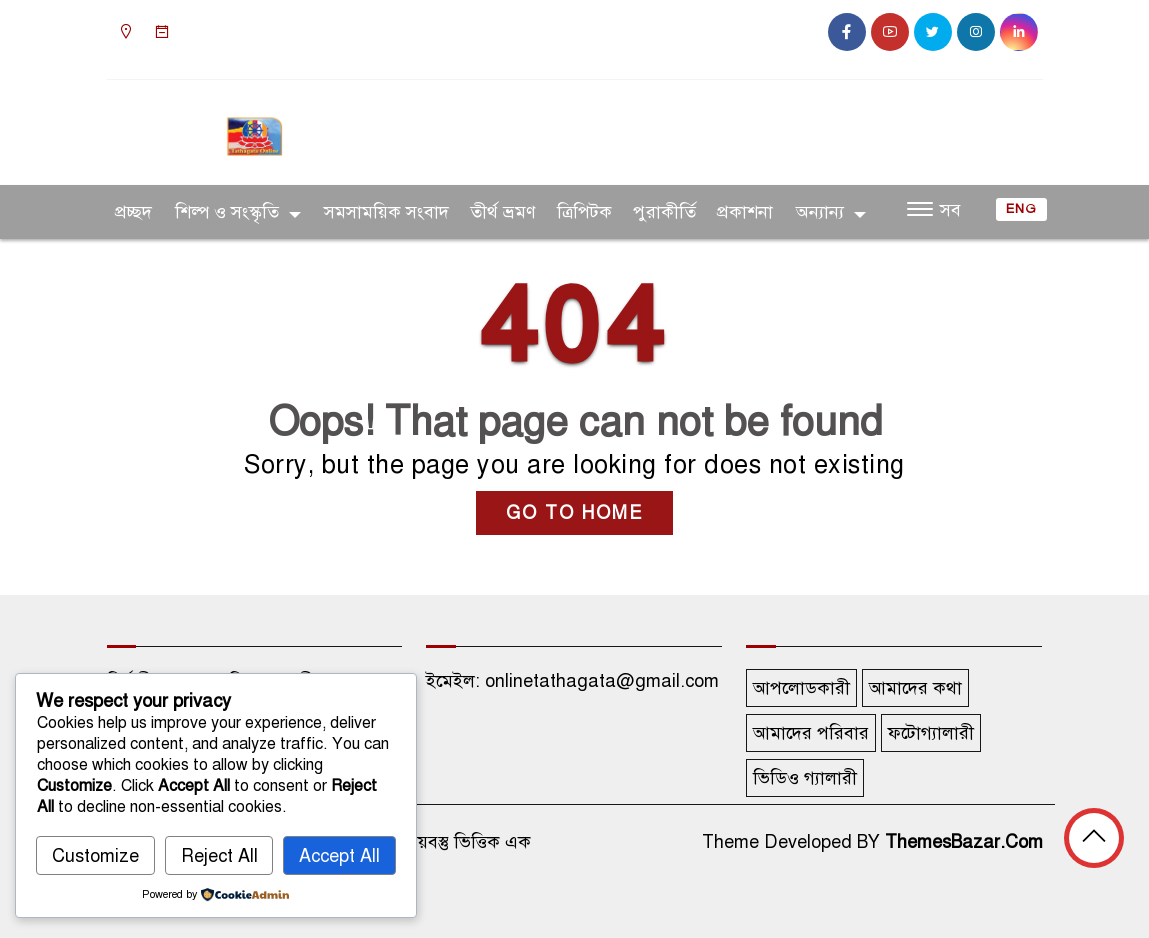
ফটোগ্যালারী (931, 733)
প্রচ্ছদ (133, 212)
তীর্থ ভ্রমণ (503, 212)
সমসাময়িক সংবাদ (386, 212)
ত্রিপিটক (584, 212)
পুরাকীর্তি (664, 212)
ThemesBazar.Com (964, 842)
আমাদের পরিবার (811, 733)
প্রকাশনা (745, 212)
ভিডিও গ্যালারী (805, 778)
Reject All (219, 856)
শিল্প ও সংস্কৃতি (227, 212)
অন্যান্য (820, 212)
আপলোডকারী (801, 688)
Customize (95, 856)
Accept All (339, 856)
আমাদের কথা (915, 688)
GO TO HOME (574, 513)
